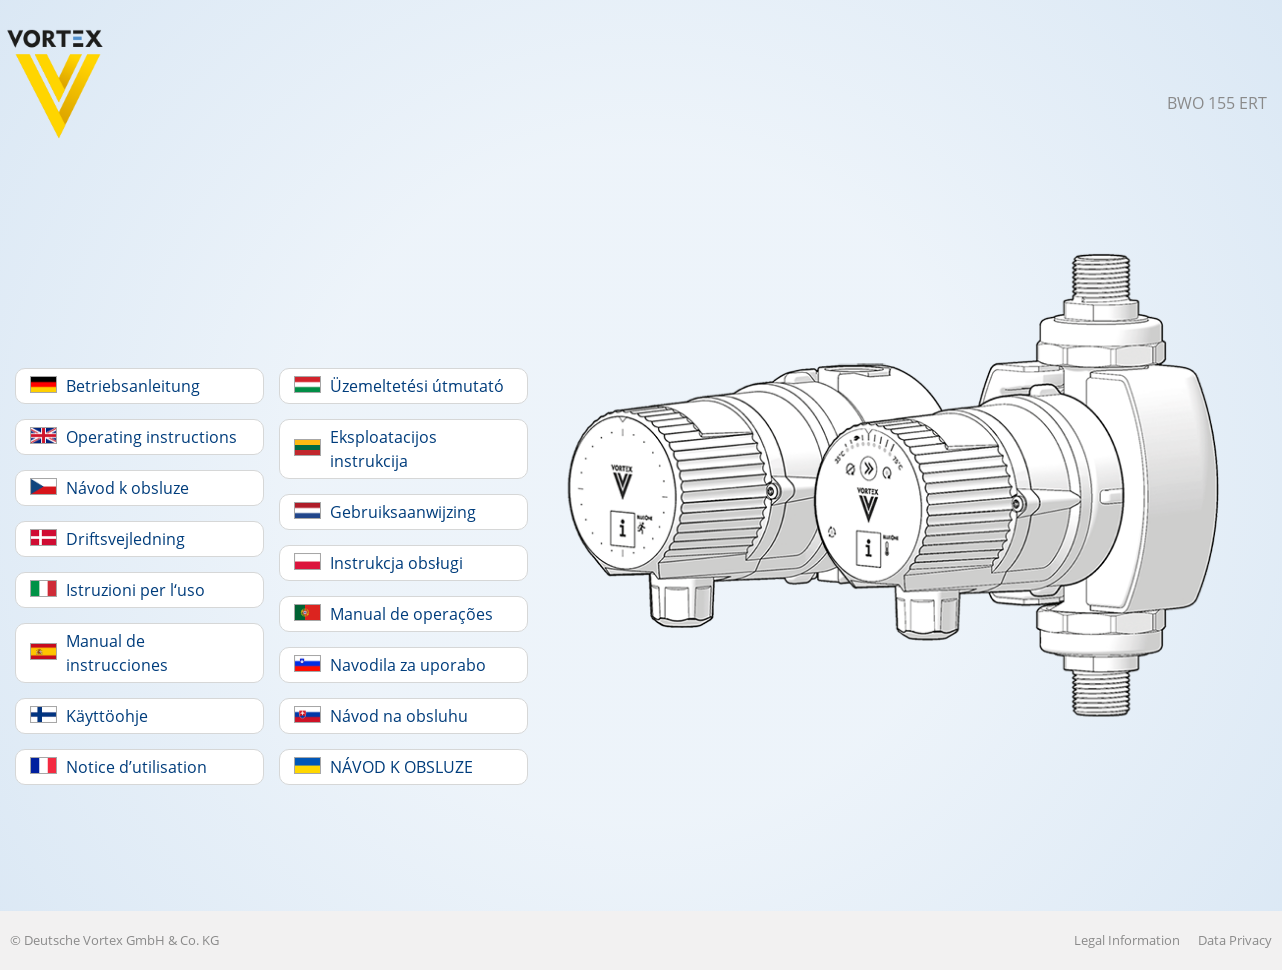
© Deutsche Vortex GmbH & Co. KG (114, 940)
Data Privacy (1235, 940)
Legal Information (1127, 940)
